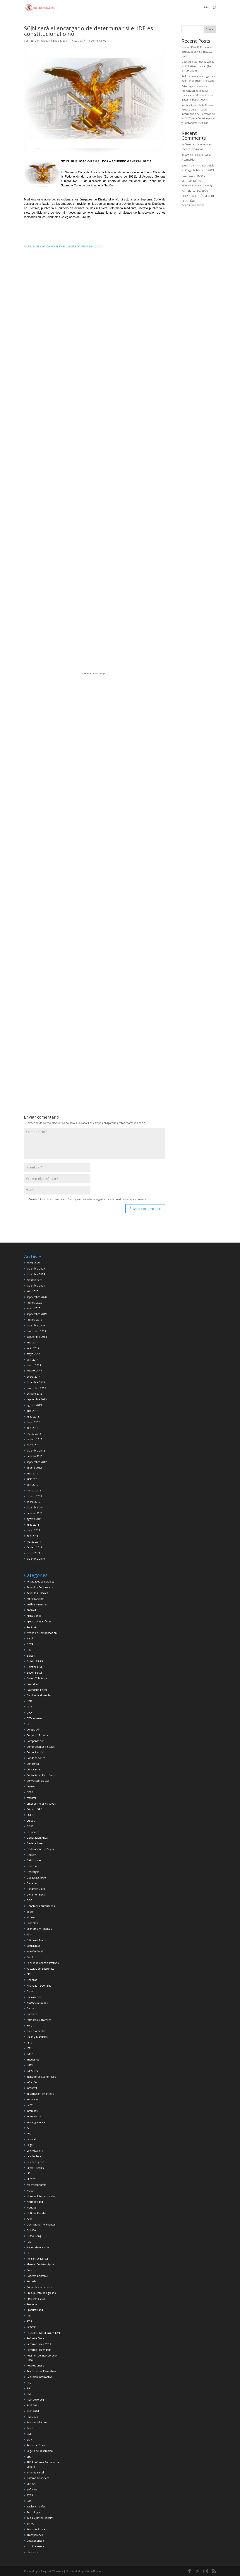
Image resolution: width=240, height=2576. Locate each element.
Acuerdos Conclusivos (40, 1587)
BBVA (30, 1644)
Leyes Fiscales (35, 2168)
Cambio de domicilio (39, 1695)
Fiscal (74, 40)
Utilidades (32, 2552)
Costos (31, 1786)
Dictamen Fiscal (36, 1894)
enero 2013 (33, 1445)
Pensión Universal (37, 2258)
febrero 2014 (34, 1371)
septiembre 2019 (37, 1314)
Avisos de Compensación (42, 1633)
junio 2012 (33, 1479)
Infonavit (32, 2088)
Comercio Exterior (37, 1735)
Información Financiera (40, 2093)
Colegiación (33, 1729)
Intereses (32, 2111)
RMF (29, 2394)
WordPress (94, 2571)
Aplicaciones (34, 1615)
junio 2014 (33, 1348)
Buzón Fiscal (34, 1672)
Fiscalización (34, 1997)
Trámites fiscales (37, 2529)
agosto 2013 (34, 1405)
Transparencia (35, 2535)
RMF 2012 (33, 2405)
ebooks (31, 1917)
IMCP (30, 2054)
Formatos (32, 2014)
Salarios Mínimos (37, 2422)
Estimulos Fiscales (37, 1940)
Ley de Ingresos (36, 2162)
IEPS (29, 2042)
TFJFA (30, 2523)
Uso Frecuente (35, 2546)
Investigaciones (36, 2122)
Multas (31, 2190)
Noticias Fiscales (37, 2213)
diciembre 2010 (36, 1558)
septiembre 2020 (37, 1297)
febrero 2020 (34, 1302)
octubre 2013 (34, 1393)
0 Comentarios (97, 40)
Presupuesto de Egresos (41, 2293)
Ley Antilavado (35, 2156)
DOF (29, 1900)
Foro (29, 2025)
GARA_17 (186, 165)
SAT (29, 2434)
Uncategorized (35, 2540)
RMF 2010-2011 (36, 2399)
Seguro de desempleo (40, 2451)
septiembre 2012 (37, 1462)
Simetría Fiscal (35, 2472)
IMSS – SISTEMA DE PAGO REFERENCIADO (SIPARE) (196, 180)
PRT (29, 2315)
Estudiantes (33, 1945)
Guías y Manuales (37, 2037)
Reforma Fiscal (35, 2338)
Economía (33, 1923)
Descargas (33, 1872)
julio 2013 (32, 1411)
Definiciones (34, 1860)
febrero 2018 (34, 1319)
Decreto (31, 1855)
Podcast (31, 2270)
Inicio (205, 7)
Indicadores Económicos (41, 2076)
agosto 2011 (34, 1519)
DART (30, 1826)
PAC (29, 2241)
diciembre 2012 (36, 1450)
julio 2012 (32, 1473)
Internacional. (35, 2116)
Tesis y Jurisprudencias (40, 2518)
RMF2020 (32, 2417)
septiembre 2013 (37, 1399)
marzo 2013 (34, 1433)
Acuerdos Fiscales (37, 1593)
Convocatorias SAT (38, 1780)
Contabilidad (34, 1769)
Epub (29, 1934)
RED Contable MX (39, 40)
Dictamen (32, 1883)
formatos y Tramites (39, 2020)
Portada (31, 2281)
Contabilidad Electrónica (41, 1775)
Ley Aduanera (35, 2150)
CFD (29, 1707)
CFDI (29, 1712)
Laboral (31, 2139)
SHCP (30, 2456)
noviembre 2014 (36, 1331)
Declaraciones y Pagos (40, 1849)
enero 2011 (33, 1553)
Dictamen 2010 (36, 1889)
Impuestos (33, 2059)
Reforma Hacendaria (39, 2350)
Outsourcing (34, 2236)
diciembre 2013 (36, 1382)
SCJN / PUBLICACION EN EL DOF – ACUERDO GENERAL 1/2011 (63, 246)
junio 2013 (33, 1416)
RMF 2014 (33, 2411)
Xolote (185, 155)
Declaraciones (35, 1843)
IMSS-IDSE (33, 2071)
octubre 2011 (34, 1513)
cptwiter (31, 1798)
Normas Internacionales (41, 2196)
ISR (28, 2128)
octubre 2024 (34, 1280)
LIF (28, 2173)
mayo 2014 (33, 1354)
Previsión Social (36, 2298)
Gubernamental (36, 2031)
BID (29, 1650)
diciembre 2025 (36, 1268)
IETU (29, 2048)
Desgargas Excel (36, 1877)
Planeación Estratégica (40, 2264)
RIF (28, 2388)
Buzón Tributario (37, 1678)
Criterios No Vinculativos (41, 1803)
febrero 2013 (34, 1439)
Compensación (35, 1741)
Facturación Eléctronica (40, 1968)
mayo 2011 (33, 1530)
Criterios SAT (34, 1809)
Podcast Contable (37, 2276)
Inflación (32, 2082)
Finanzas (32, 1980)
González (187, 191)
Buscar (210, 29)
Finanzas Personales (39, 1985)
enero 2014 (33, 1376)
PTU (29, 2321)
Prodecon (32, 2304)
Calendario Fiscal (37, 1690)
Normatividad (35, 2202)
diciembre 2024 (36, 1274)
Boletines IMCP (36, 1667)
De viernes (33, 1832)
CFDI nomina (34, 1718)
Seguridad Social (36, 2445)
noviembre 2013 (36, 1388)
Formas (31, 2008)
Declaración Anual (37, 1837)
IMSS (30, 2065)
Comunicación (35, 1752)
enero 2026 (33, 1263)
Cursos (31, 1820)
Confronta (33, 1763)
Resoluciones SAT (37, 2365)
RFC (29, 2382)
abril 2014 (32, 1359)
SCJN (82, 40)
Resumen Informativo (40, 2377)
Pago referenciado (38, 2247)
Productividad (35, 2310)
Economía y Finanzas (39, 1928)
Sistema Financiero (38, 2478)
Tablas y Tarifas (36, 2506)
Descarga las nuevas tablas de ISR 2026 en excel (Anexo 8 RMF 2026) (198, 66)
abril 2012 (32, 1484)
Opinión (31, 2230)
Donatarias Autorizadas (41, 1906)
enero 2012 (33, 1501)
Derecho (32, 1866)
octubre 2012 (34, 1456)
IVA (28, 2133)
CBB (29, 1701)
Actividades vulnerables (40, 1581)
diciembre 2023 (36, 1285)
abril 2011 (32, 1536)
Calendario (33, 1684)
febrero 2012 (34, 1496)
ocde (29, 2219)
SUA (29, 2501)
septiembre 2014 (37, 1336)
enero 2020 (33, 1308)
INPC (30, 2105)
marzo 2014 (34, 1365)
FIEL (29, 1974)
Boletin (31, 1655)
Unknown (187, 176)
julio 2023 (32, 1291)
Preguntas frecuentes (39, 2287)
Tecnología (33, 2512)
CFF (29, 1724)
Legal (30, 2145)
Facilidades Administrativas (43, 1963)
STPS (30, 2495)
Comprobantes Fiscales (41, 1746)
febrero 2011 (34, 1547)
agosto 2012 (34, 1467)
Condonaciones (36, 1758)
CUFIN (30, 1815)
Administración (35, 1598)
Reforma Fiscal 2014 (39, 2344)
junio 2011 (33, 1524)
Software (32, 2489)
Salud (30, 2428)
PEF (29, 2253)
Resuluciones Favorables (41, 2371)
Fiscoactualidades (37, 2002)
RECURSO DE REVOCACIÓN (43, 2333)
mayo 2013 (33, 1422)
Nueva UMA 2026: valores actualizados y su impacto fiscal (196, 51)
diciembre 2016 (36, 1325)
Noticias (31, 2207)
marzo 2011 (34, 1541)
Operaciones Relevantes (41, 2224)
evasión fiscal (35, 1951)
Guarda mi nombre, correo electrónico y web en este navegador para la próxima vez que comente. (87, 1199)
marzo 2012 (34, 1490)
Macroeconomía (36, 2185)
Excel (30, 1957)
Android (31, 1610)
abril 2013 (32, 1428)
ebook (30, 1911)
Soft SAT (32, 2483)
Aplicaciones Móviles (39, 1621)
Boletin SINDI (35, 1661)
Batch (30, 1638)
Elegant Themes (52, 2571)
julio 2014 (32, 1342)
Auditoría (32, 1627)
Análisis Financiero (38, 1604)
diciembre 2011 (36, 1507)
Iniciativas (32, 2099)
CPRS (30, 1792)
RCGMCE (32, 2327)
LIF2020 (31, 2179)
